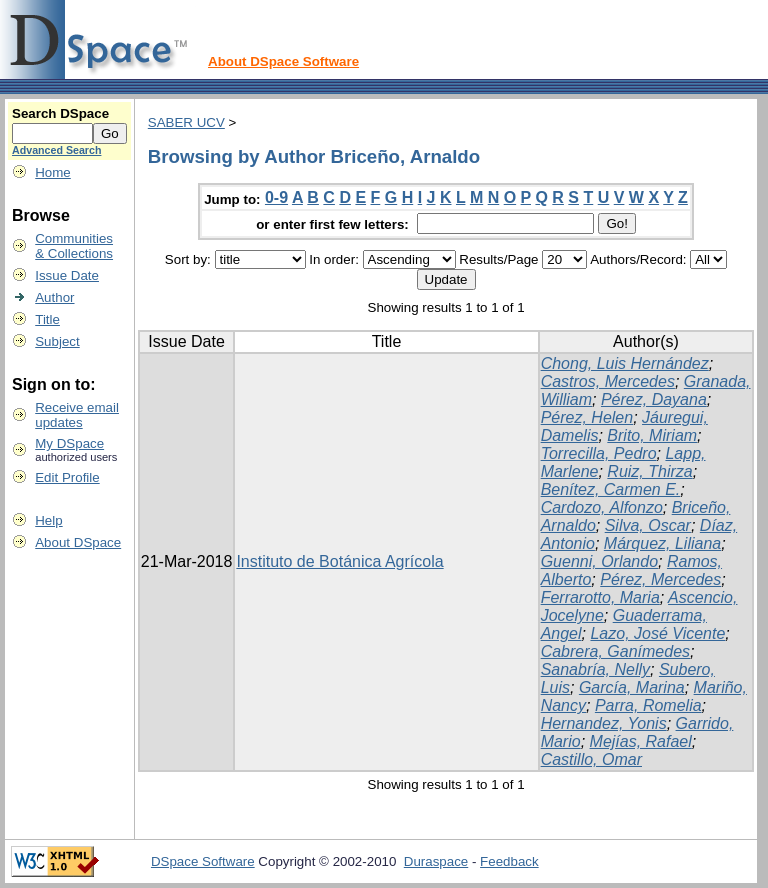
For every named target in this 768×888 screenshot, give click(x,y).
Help (48, 520)
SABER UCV (186, 122)
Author (54, 297)
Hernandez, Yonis (604, 723)
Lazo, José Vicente (657, 633)
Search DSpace (60, 113)
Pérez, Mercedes (660, 579)
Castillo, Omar (591, 759)
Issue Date (67, 275)
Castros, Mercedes (608, 381)
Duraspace (436, 861)
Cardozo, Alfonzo (602, 507)
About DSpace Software (283, 61)
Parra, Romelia (648, 705)
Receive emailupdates (77, 415)
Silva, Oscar (648, 525)
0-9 (276, 197)
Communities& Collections (74, 246)
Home (53, 172)
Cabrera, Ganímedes (615, 651)
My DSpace (69, 443)
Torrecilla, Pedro (599, 453)
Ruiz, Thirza (649, 471)
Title (47, 319)
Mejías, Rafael (641, 741)
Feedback (509, 861)
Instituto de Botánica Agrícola (339, 561)
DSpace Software (203, 861)
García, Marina (632, 687)
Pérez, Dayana (654, 399)
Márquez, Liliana (662, 543)
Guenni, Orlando (599, 561)
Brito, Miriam (652, 435)
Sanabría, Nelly (595, 669)
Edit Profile (67, 477)
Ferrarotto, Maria (600, 597)
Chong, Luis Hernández (625, 363)
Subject (57, 341)
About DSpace (78, 542)
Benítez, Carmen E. (611, 489)
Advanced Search (56, 150)
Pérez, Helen (587, 417)
